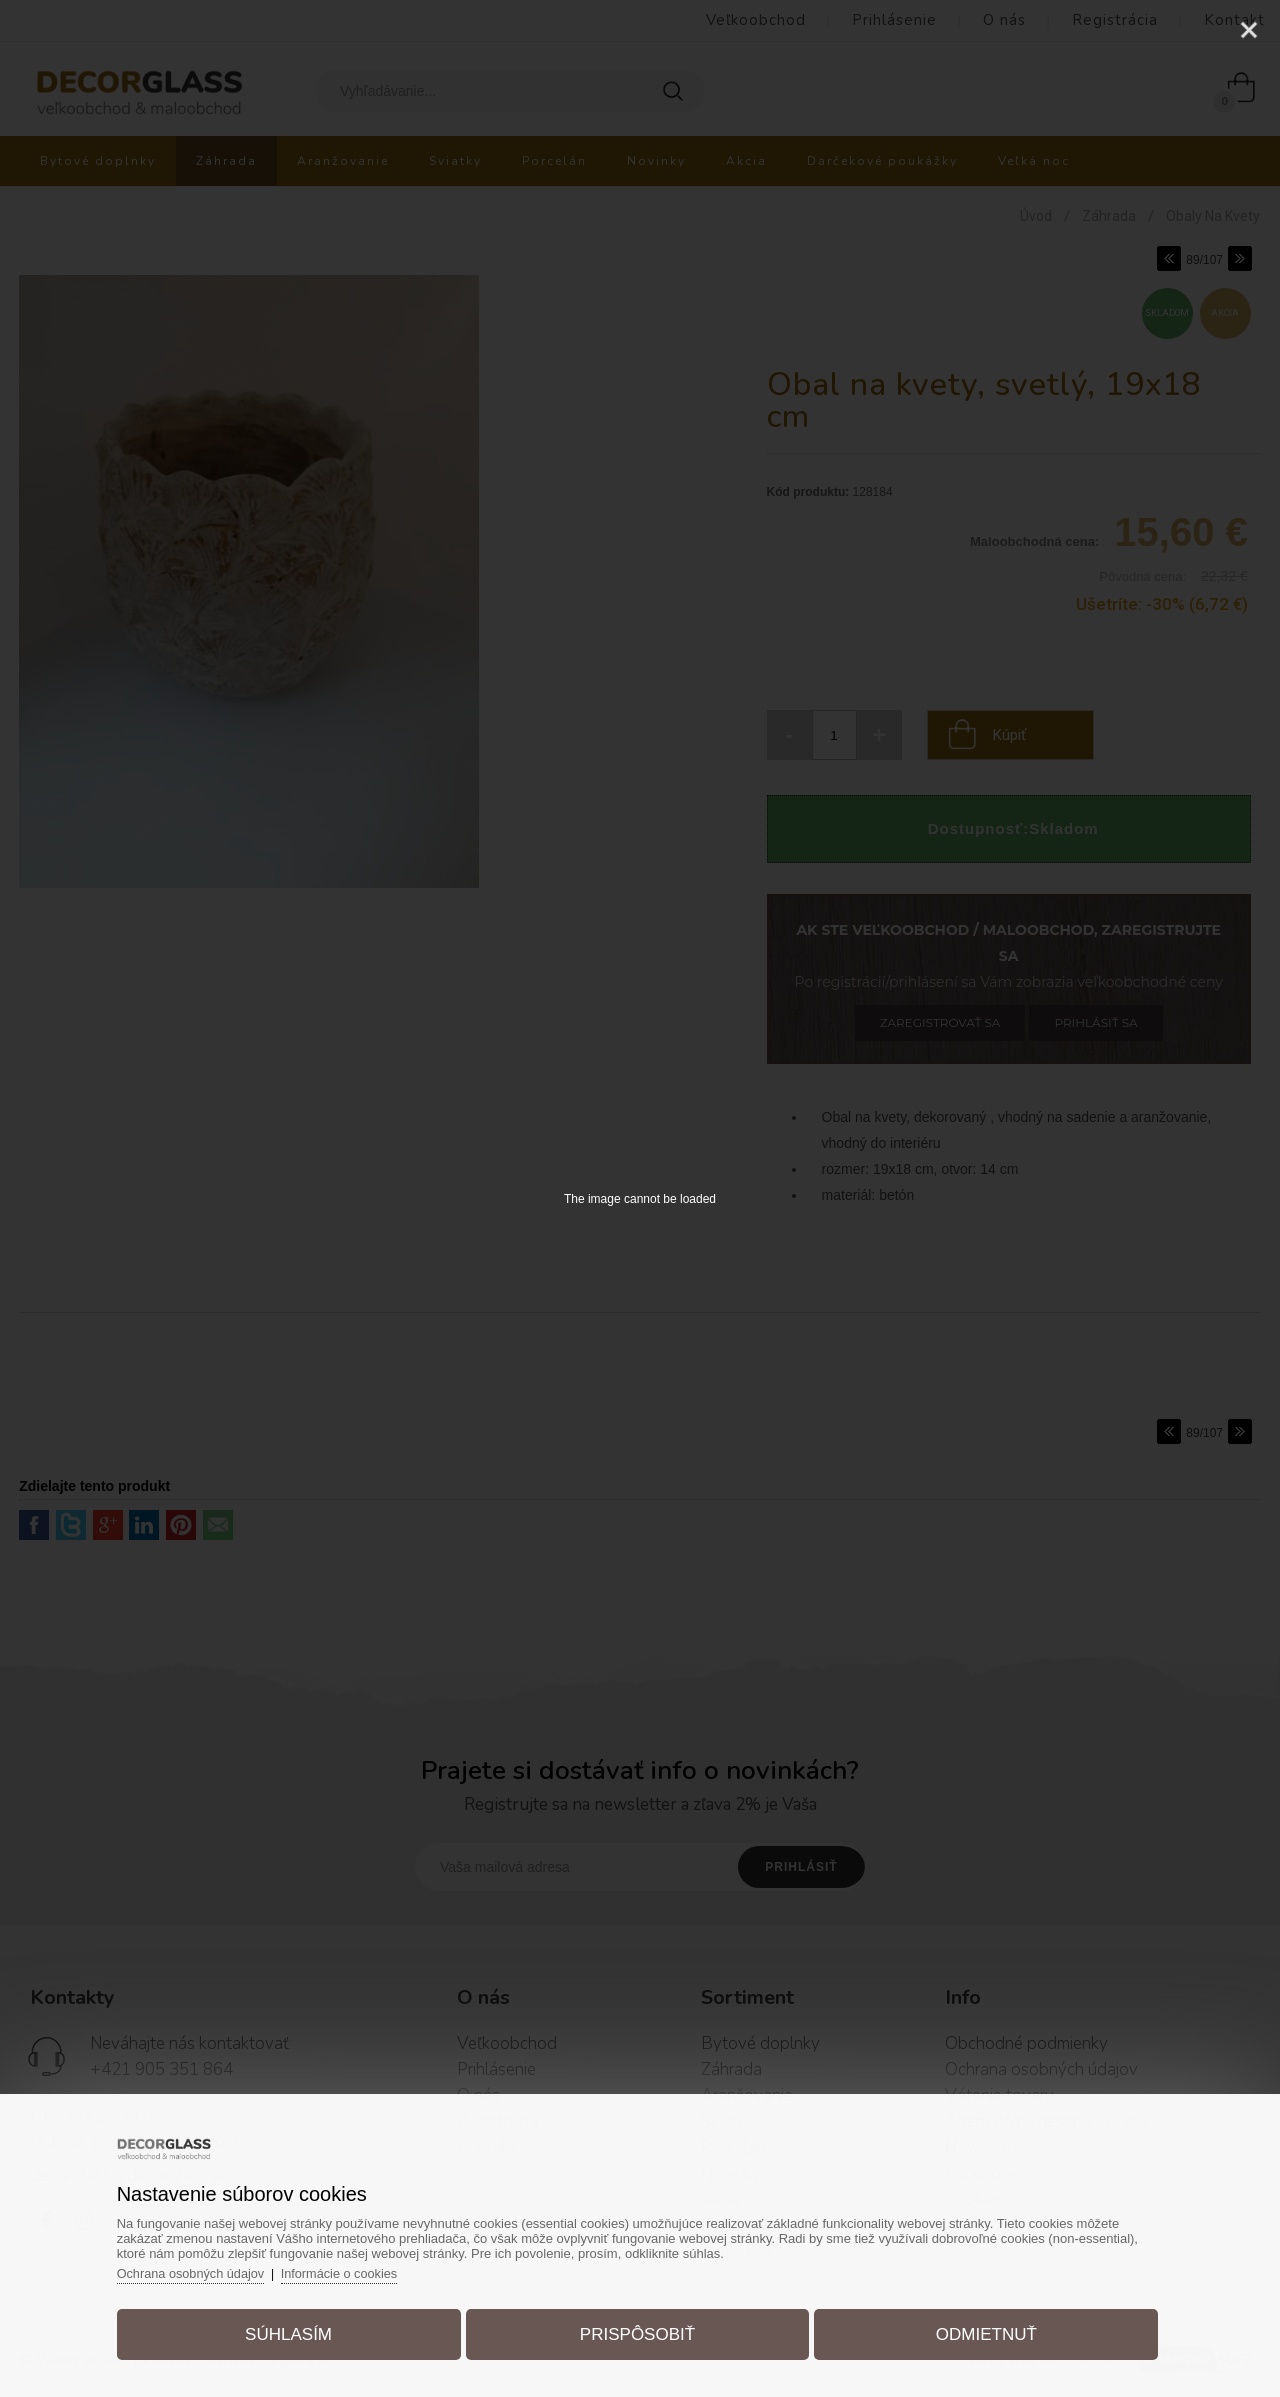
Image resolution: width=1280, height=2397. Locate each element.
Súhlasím (296, 2330)
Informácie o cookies (355, 2269)
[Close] (1249, 30)
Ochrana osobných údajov (203, 2269)
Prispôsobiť (637, 2330)
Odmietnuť (978, 2330)
